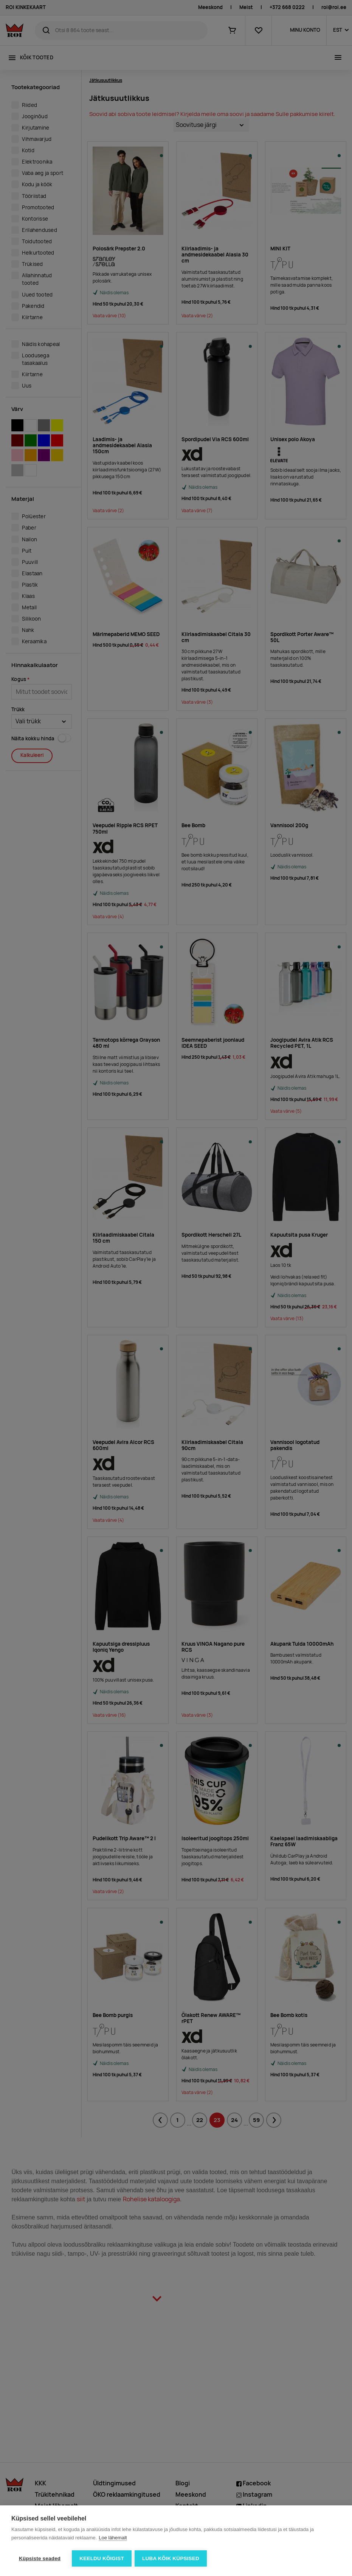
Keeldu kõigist (101, 2558)
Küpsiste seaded (39, 2558)
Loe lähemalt (113, 2538)
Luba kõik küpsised (171, 2558)
